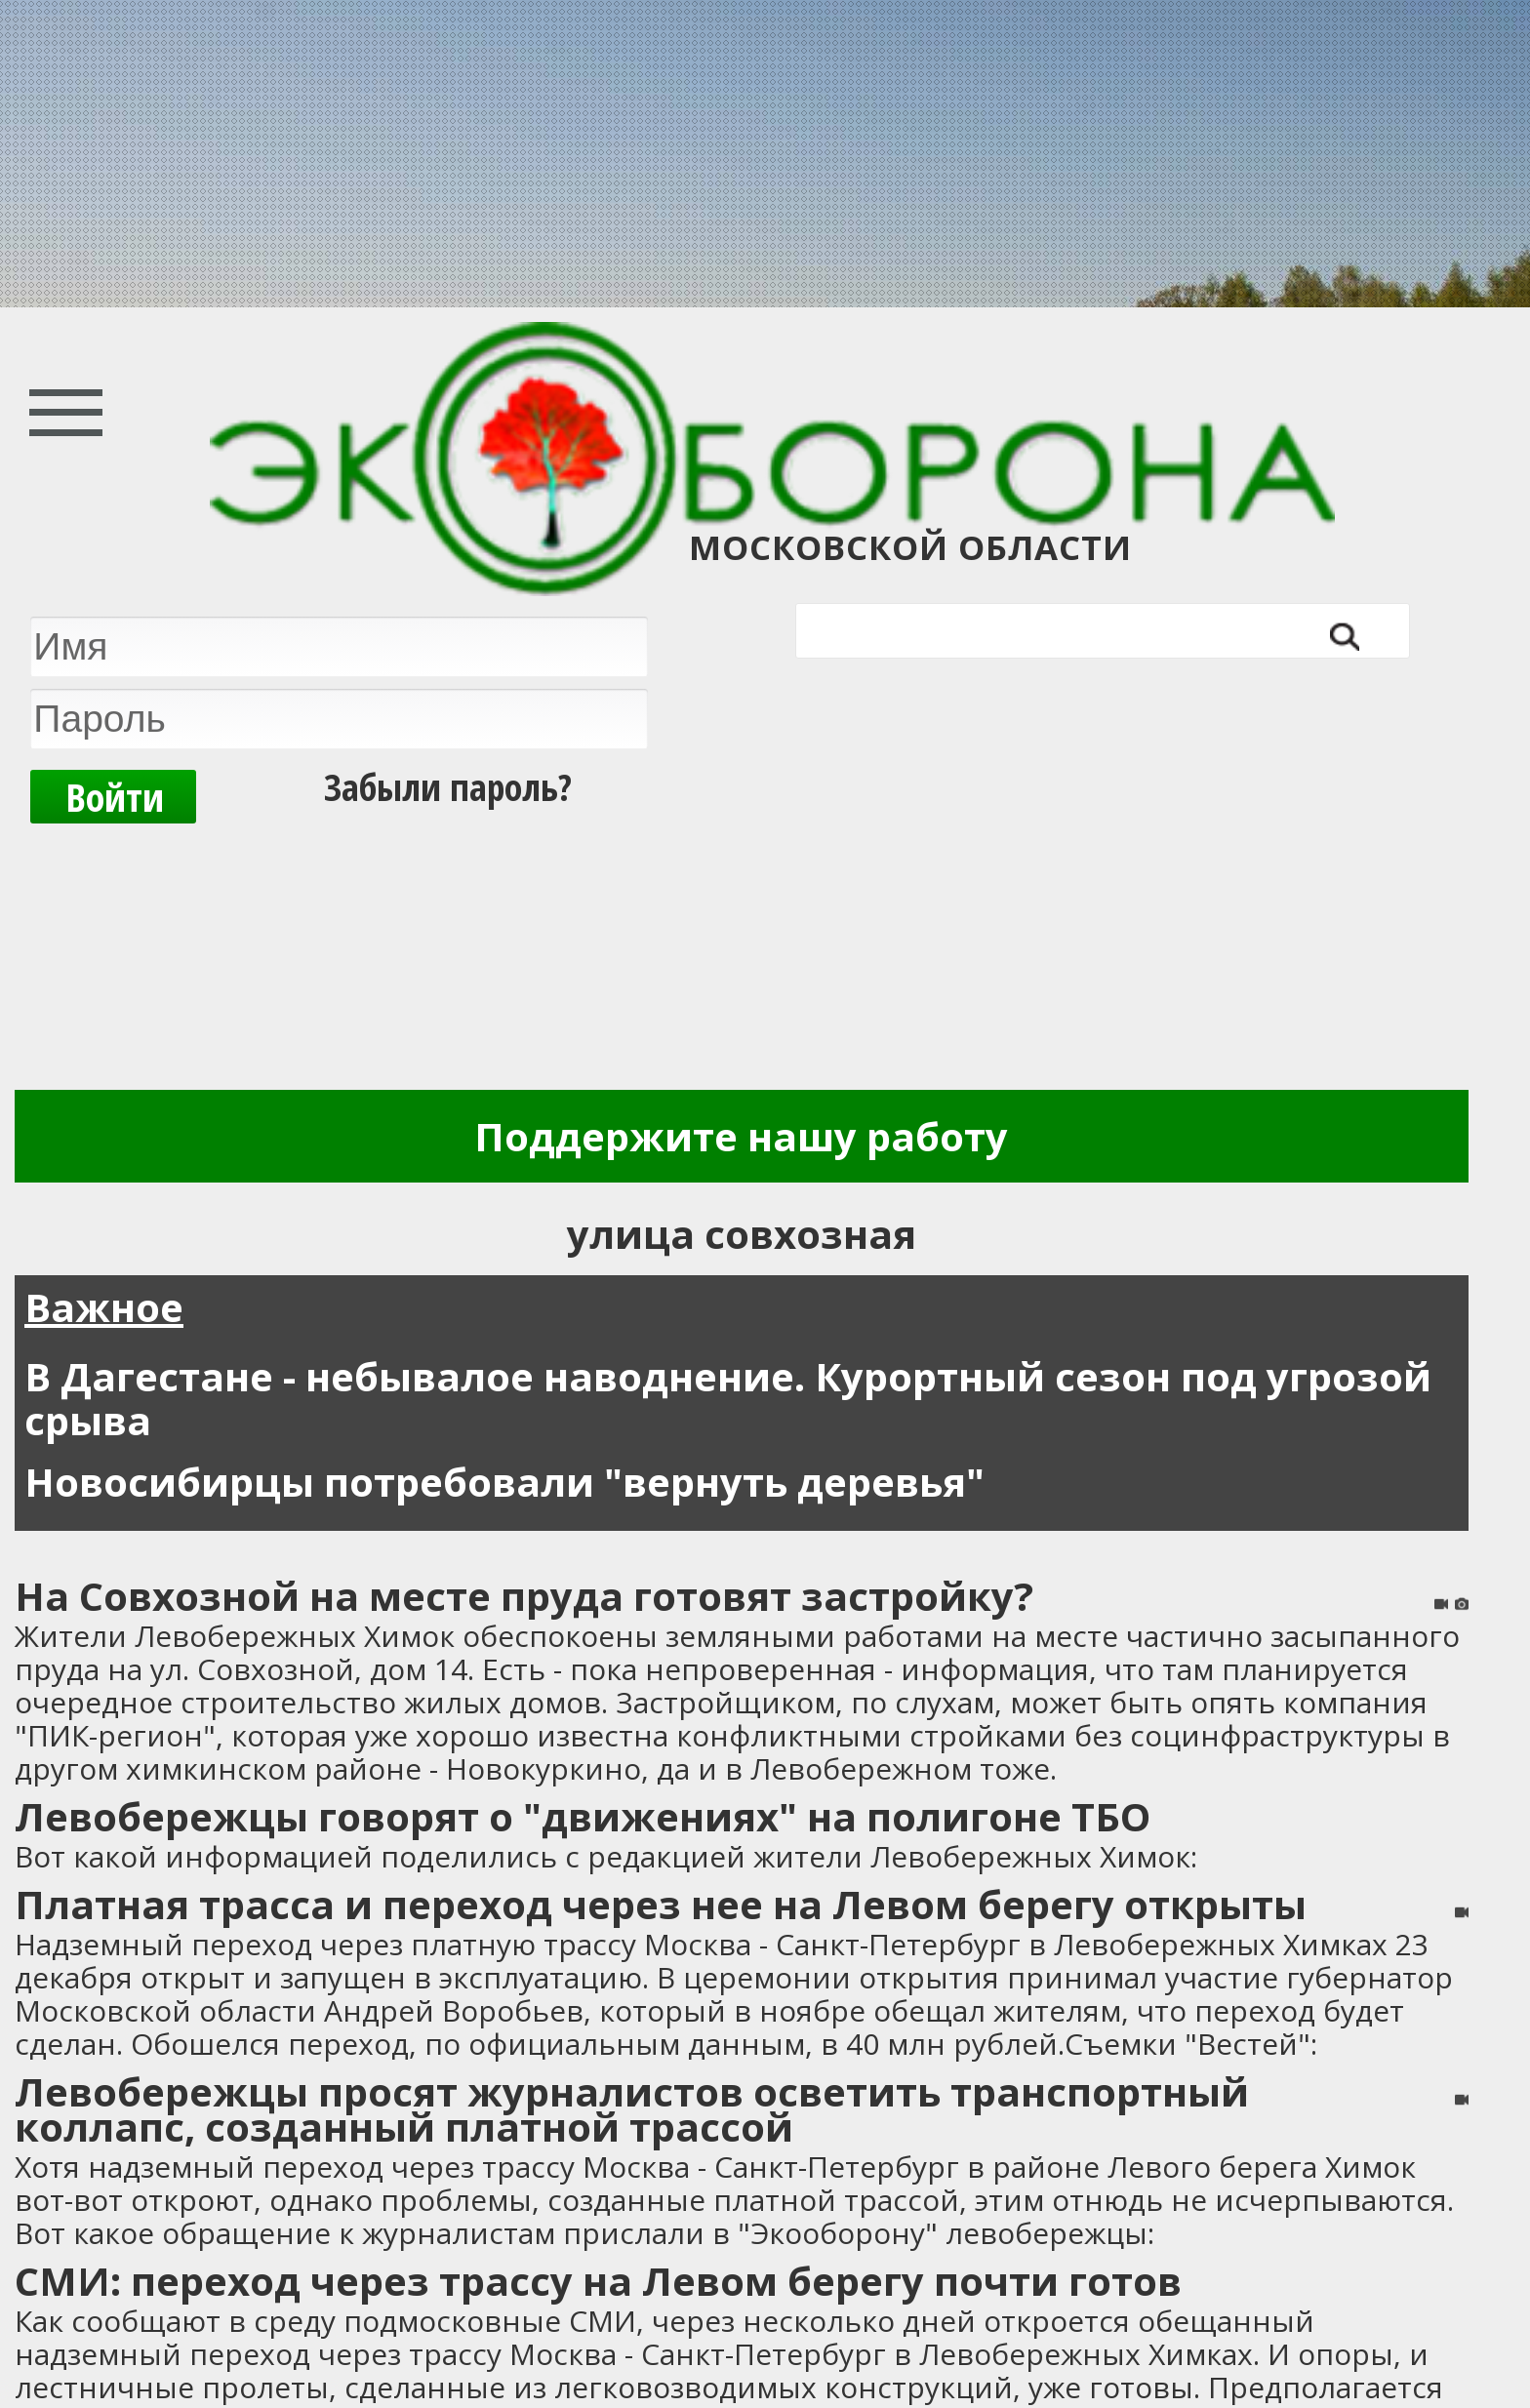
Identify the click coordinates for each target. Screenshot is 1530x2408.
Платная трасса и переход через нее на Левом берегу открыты (661, 1904)
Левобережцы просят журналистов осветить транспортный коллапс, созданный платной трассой (632, 2109)
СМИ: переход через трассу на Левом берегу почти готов (598, 2281)
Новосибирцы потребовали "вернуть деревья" (504, 1481)
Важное (103, 1307)
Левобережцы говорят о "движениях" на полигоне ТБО (582, 1816)
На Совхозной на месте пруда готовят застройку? (524, 1596)
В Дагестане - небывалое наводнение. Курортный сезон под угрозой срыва (727, 1398)
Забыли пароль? (448, 783)
